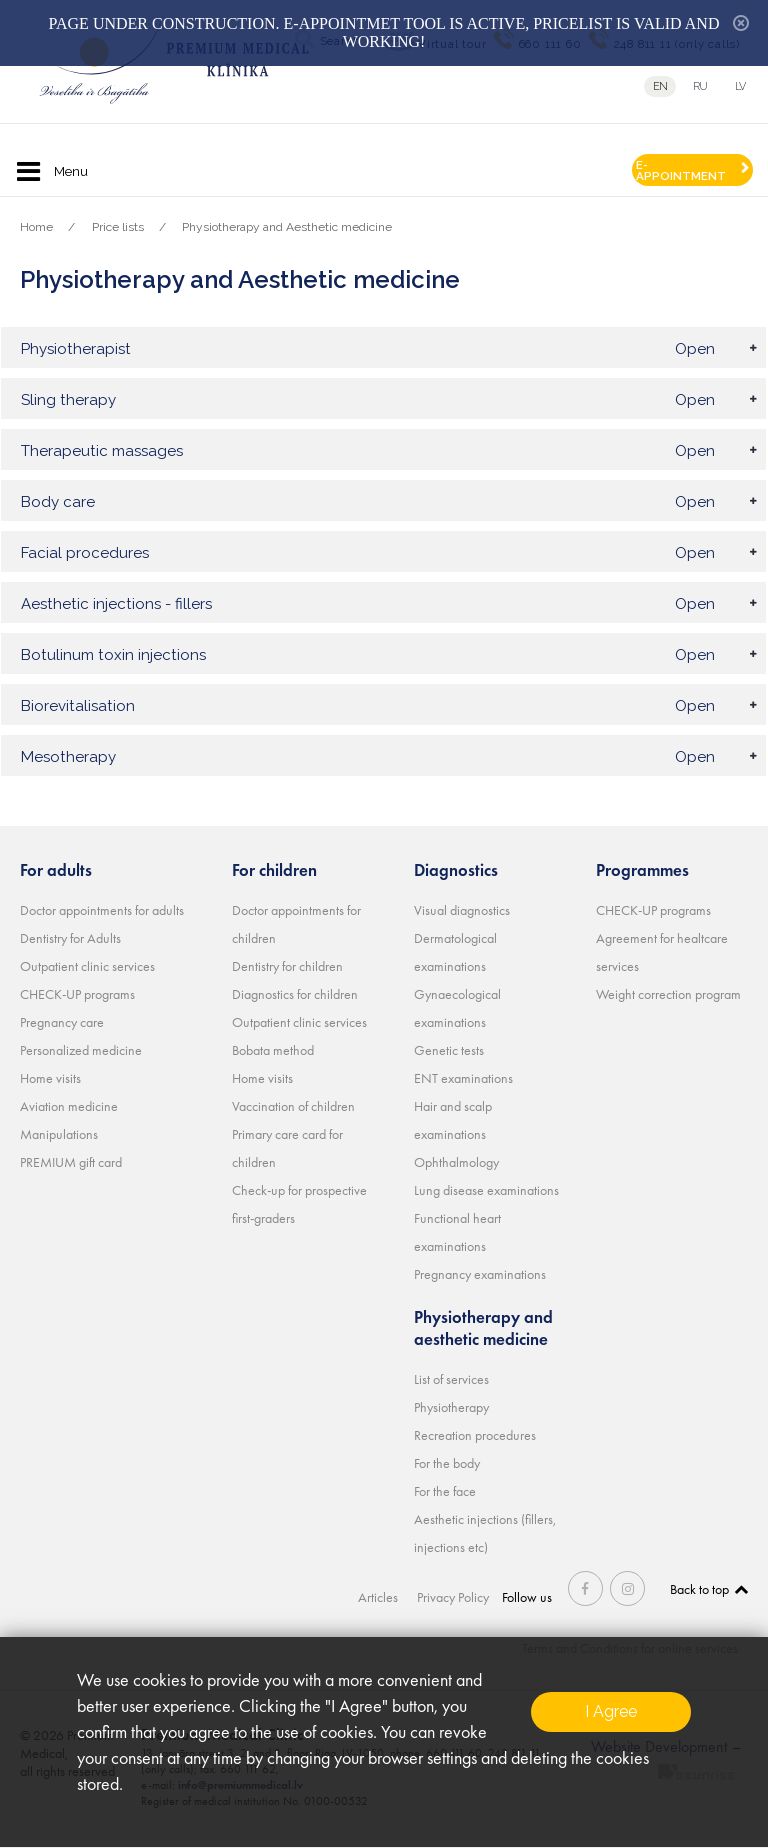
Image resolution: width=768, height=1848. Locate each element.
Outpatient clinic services (87, 975)
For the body (447, 1472)
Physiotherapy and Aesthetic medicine (287, 227)
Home (36, 227)
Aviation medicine (69, 1115)
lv (741, 86)
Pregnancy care (62, 1031)
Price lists (118, 227)
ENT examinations (463, 1087)
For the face (445, 1500)
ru (700, 86)
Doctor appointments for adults (102, 919)
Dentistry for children (287, 975)
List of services (451, 1388)
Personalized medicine (81, 1059)
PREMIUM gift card (71, 1171)
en (660, 86)
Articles (381, 1606)
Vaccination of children (293, 1115)
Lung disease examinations (486, 1199)
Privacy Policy (455, 1606)
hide (741, 23)
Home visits (50, 1087)
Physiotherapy (451, 1416)
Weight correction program (668, 1003)
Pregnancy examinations (480, 1283)
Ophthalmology (456, 1171)
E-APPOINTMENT (681, 170)
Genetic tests (449, 1059)
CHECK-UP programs (77, 1003)
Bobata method (273, 1059)
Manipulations (59, 1143)
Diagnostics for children (295, 1003)
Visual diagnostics (462, 919)
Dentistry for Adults (70, 947)
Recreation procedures (475, 1444)
